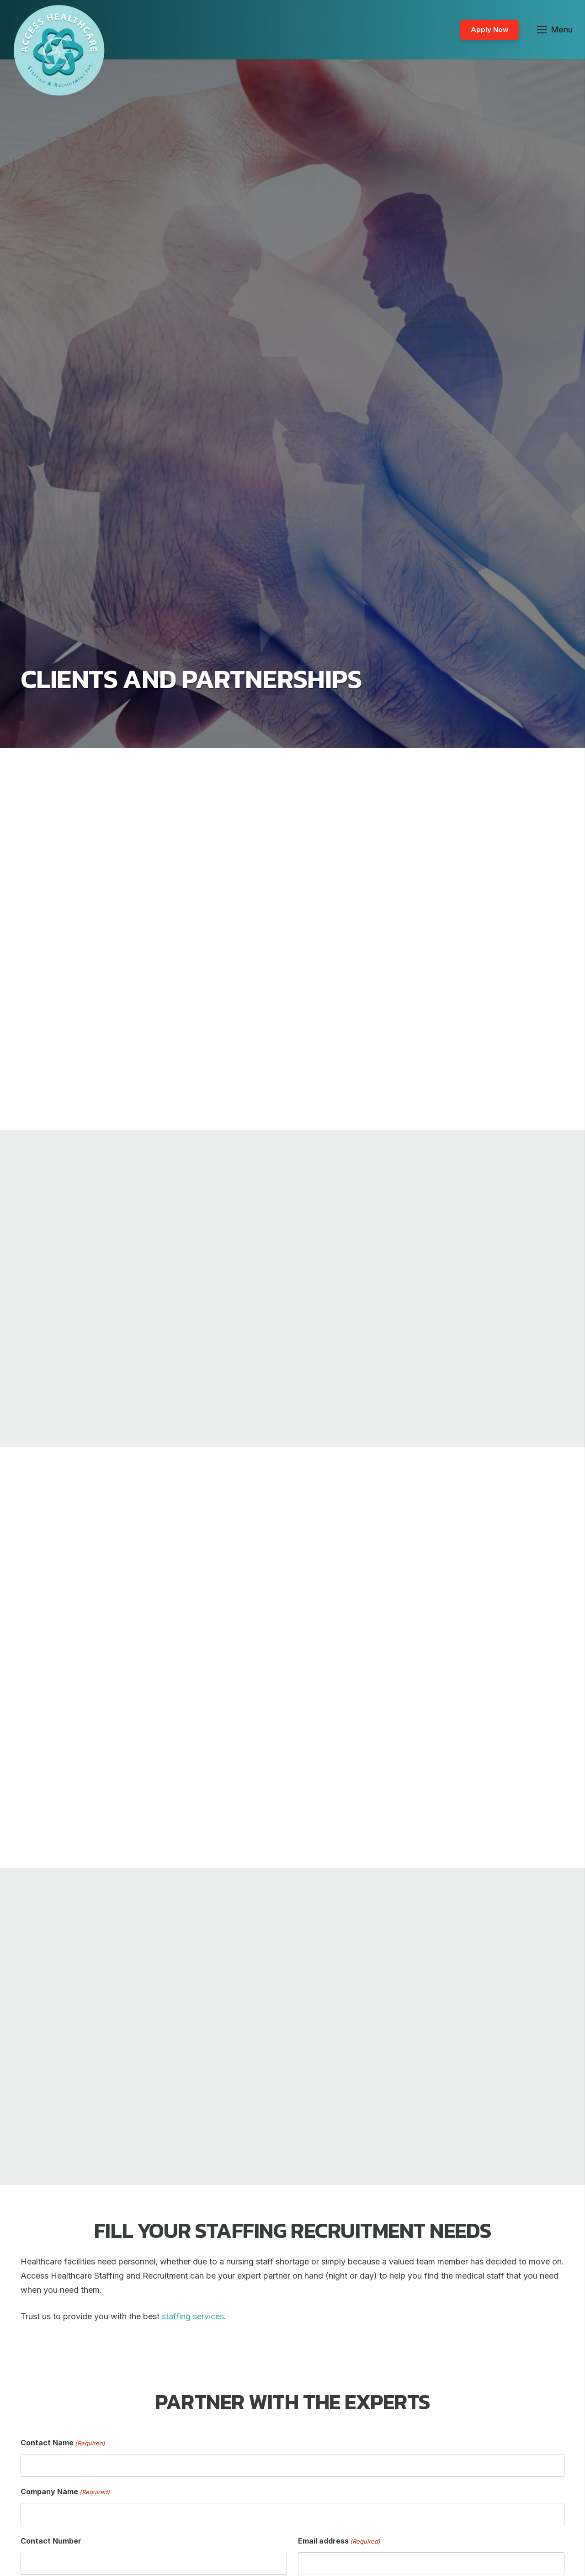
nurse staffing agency (354, 941)
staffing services (380, 1012)
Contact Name (63, 2443)
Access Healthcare (351, 913)
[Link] (59, 50)
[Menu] (555, 29)
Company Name (65, 2492)
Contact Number (51, 2540)
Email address (339, 2541)
